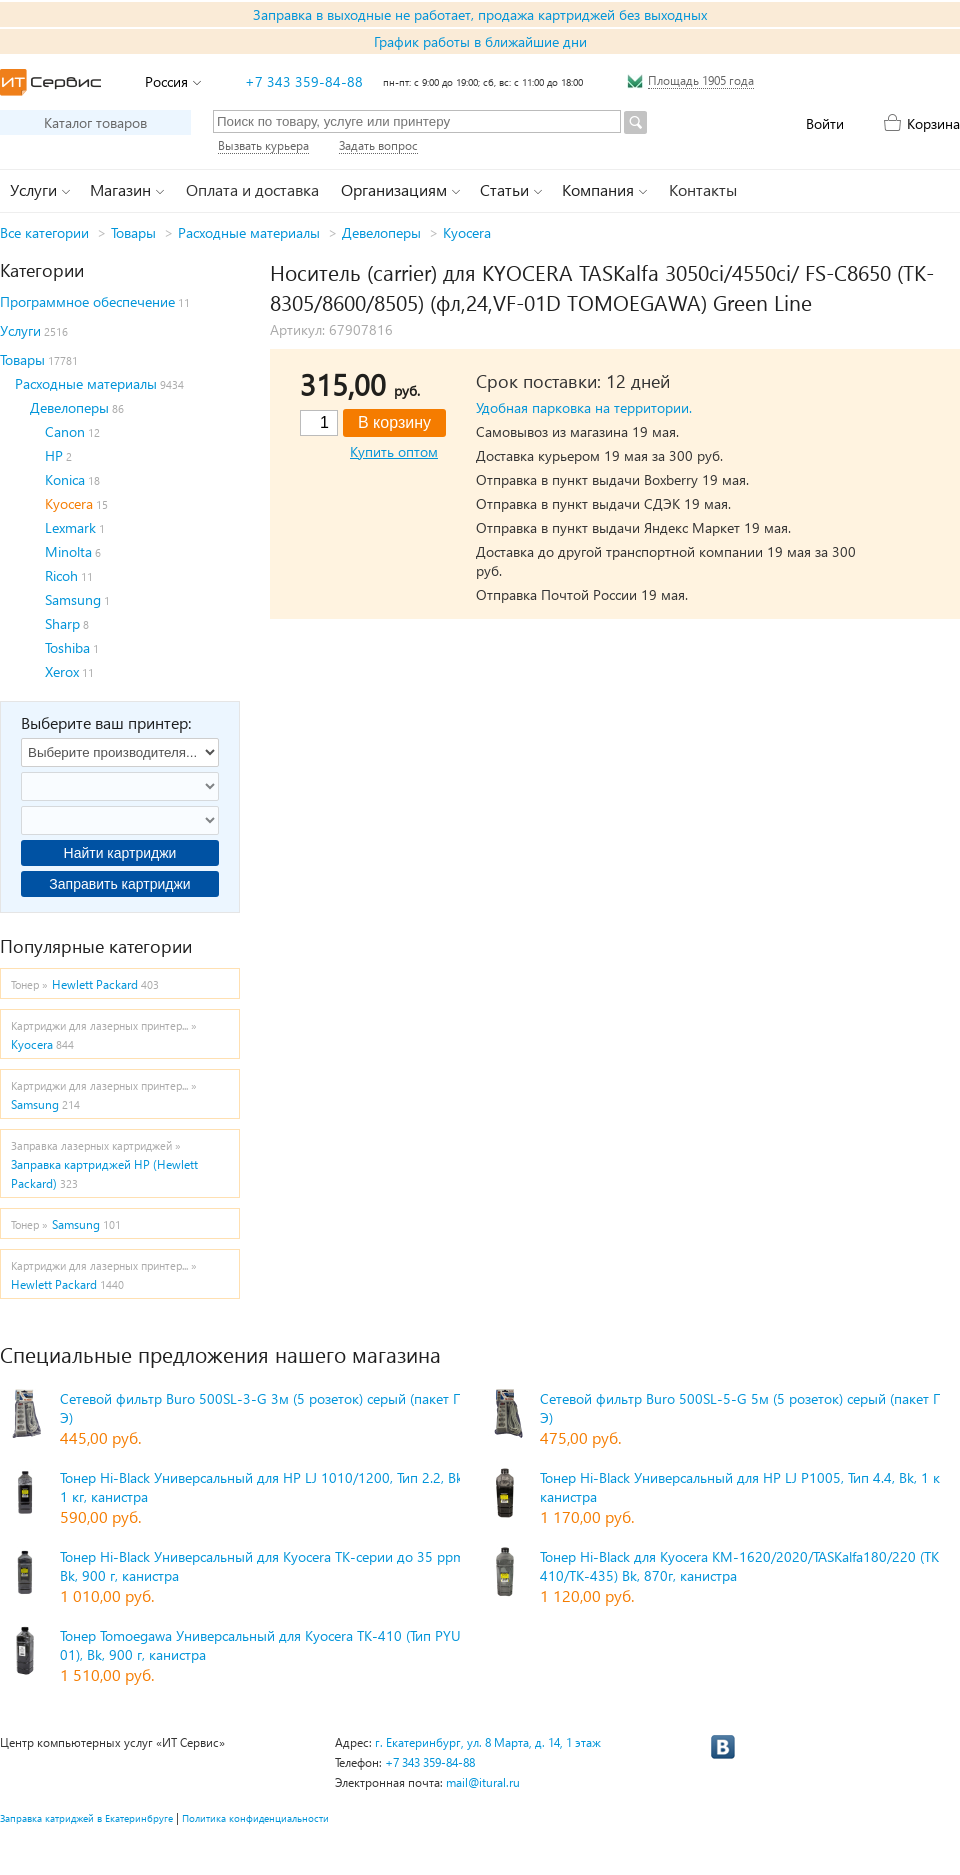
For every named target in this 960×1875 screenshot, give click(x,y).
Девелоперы (381, 232)
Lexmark (70, 527)
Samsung (73, 599)
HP (54, 455)
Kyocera (467, 232)
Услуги (20, 330)
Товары (133, 232)
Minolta (68, 551)
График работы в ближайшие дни (480, 41)
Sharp (62, 623)
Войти (825, 123)
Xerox (62, 671)
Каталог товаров (95, 122)
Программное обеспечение (87, 301)
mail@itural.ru (483, 1782)
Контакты (703, 189)
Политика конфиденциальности (255, 1818)
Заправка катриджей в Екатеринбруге (86, 1818)
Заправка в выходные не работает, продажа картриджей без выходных (480, 14)
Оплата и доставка (252, 189)
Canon (65, 431)
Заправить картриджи (119, 884)
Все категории (44, 232)
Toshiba (67, 647)
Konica (65, 479)
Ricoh (61, 575)
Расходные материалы (249, 232)
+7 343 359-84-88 (304, 81)
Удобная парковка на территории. (584, 407)
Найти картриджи (120, 853)
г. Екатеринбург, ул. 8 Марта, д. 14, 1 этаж (488, 1742)
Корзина (933, 123)
